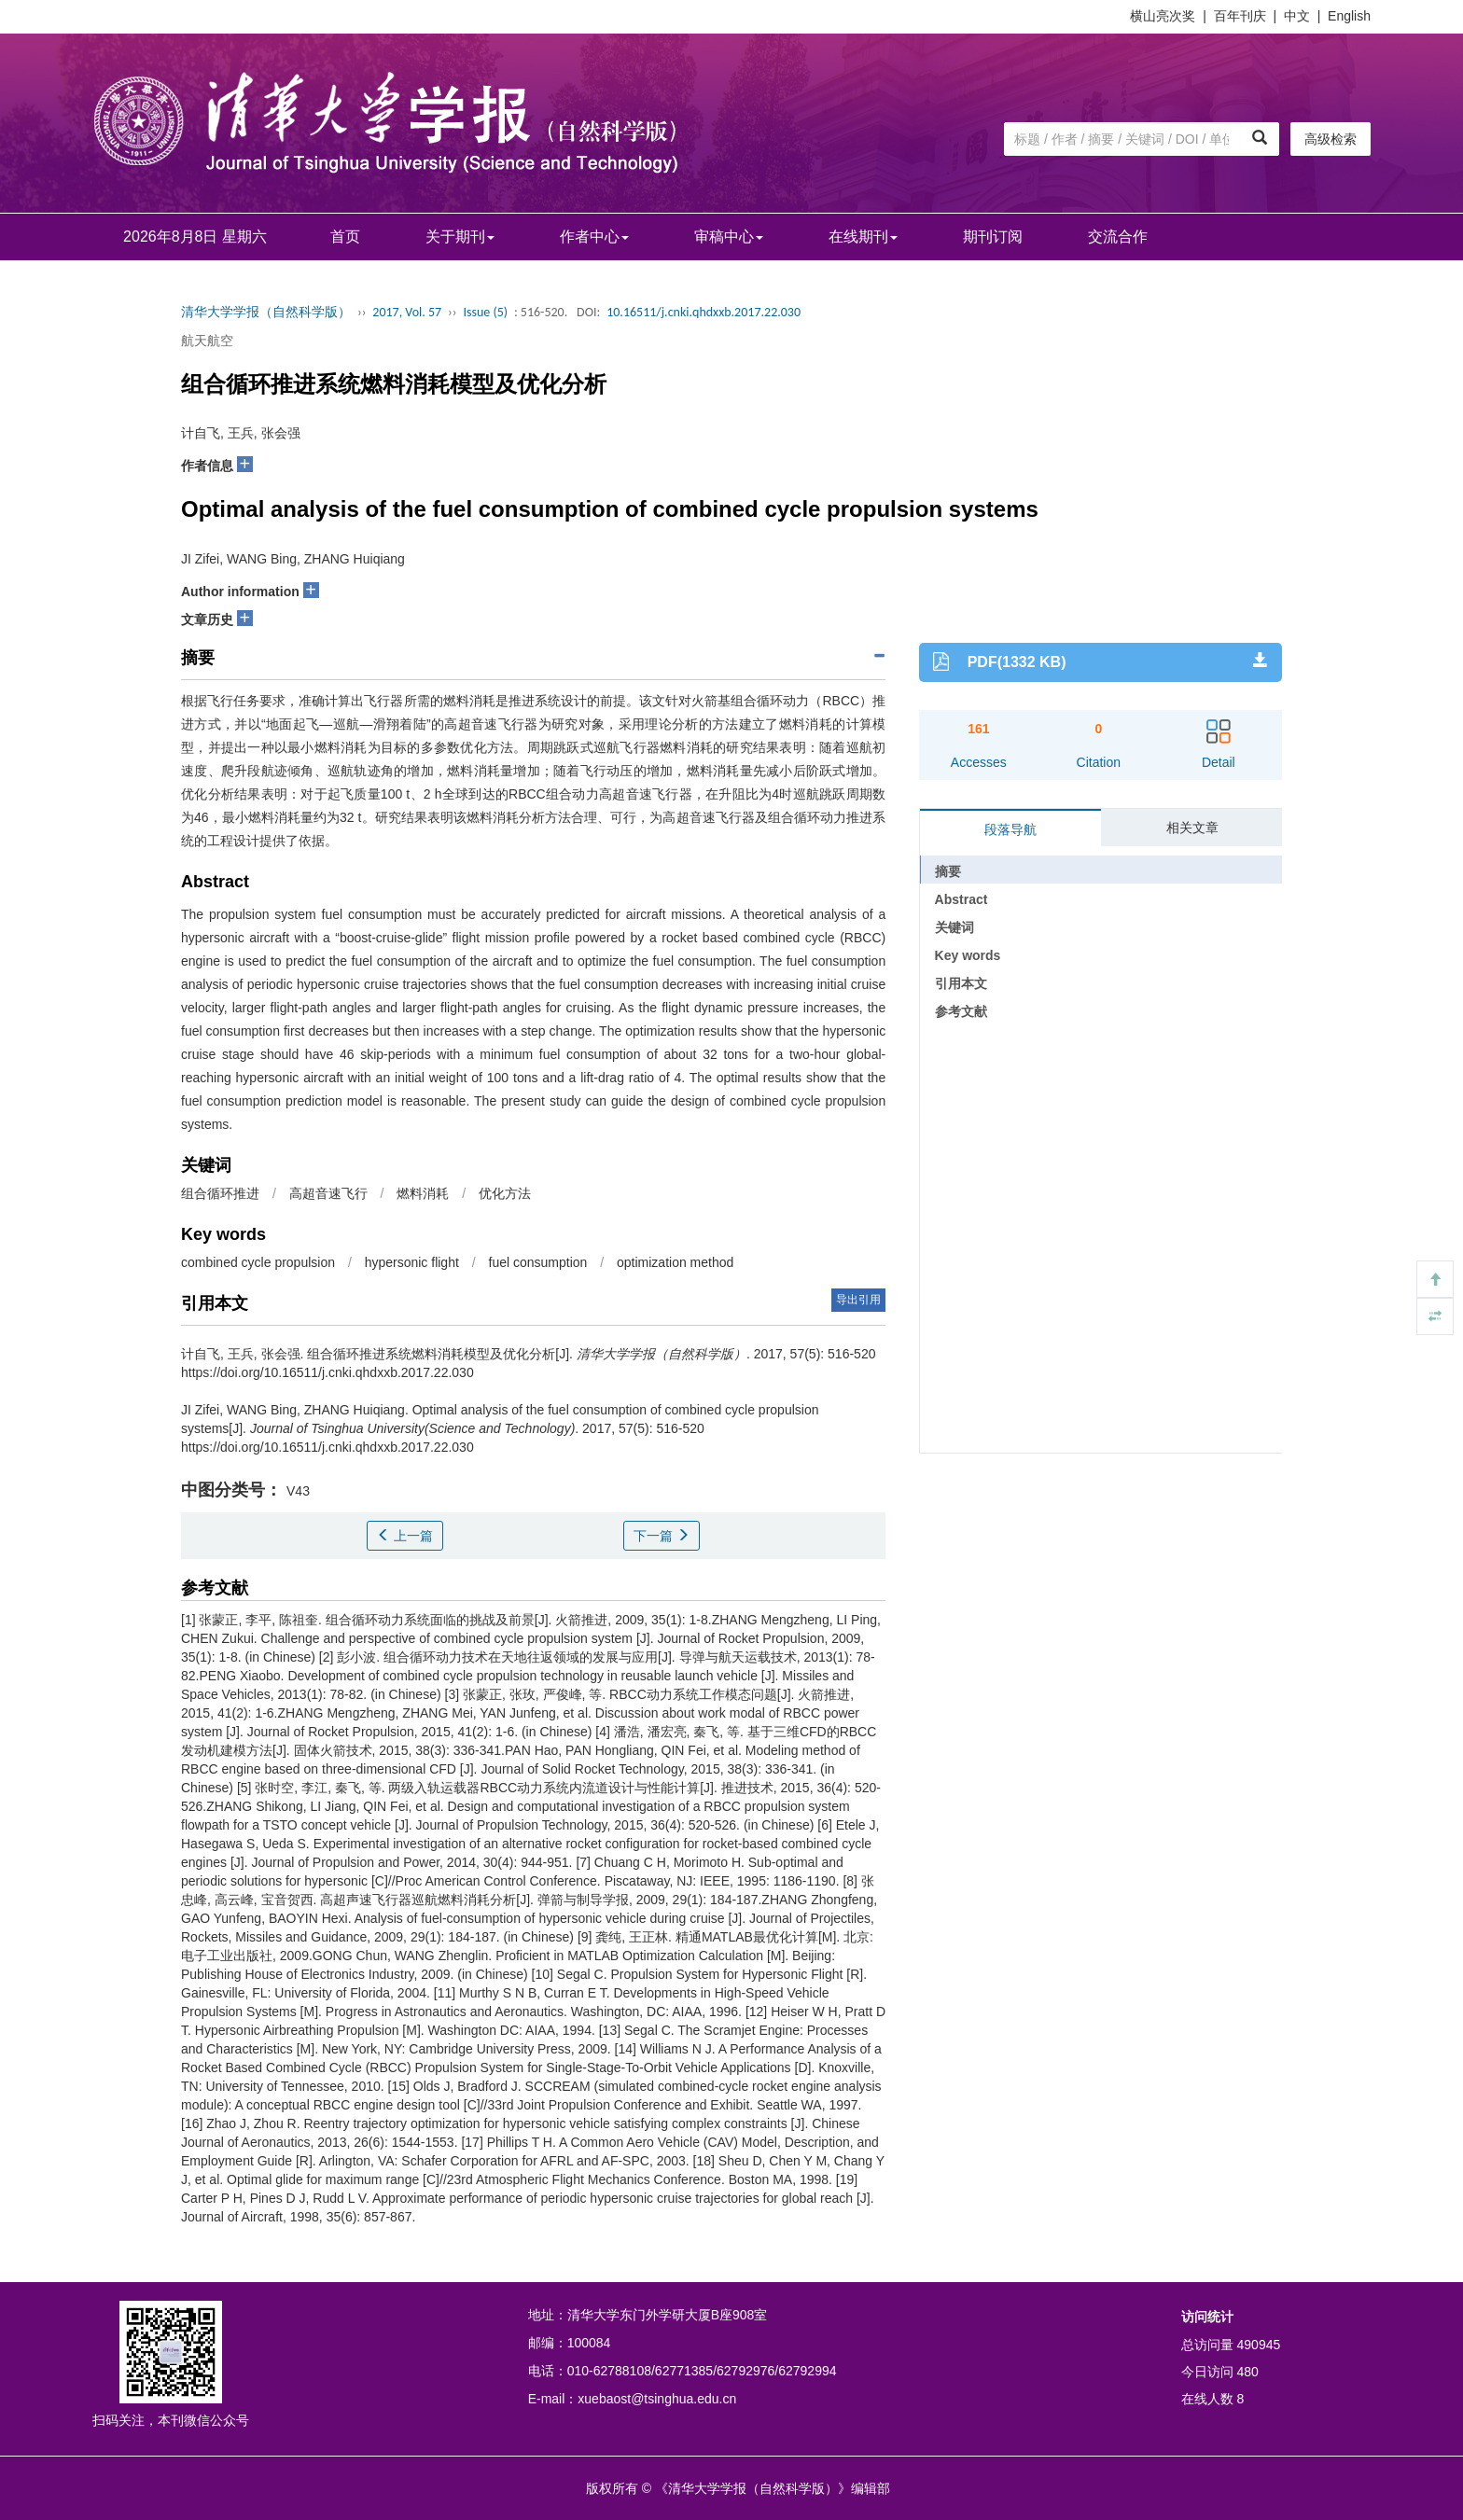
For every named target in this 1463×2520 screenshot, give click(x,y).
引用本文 (961, 983)
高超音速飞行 (328, 1193)
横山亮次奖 (1162, 15)
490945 (1259, 2344)
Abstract (961, 899)
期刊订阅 (993, 236)
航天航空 (207, 340)
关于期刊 (460, 236)
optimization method (675, 1262)
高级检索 (1330, 139)
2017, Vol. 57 (406, 312)
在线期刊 (863, 236)
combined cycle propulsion (258, 1262)
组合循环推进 (220, 1193)
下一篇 (662, 1535)
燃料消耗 (423, 1193)
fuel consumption (538, 1262)
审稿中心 (728, 236)
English (1349, 15)
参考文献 (961, 1011)
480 (1248, 2371)
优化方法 (505, 1193)
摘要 (948, 871)
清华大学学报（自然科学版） (266, 312)
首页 (345, 236)
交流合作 (1118, 236)
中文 (1297, 15)
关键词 (954, 927)
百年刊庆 (1240, 15)
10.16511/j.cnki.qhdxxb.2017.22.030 (703, 312)
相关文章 (1192, 827)
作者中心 (594, 236)
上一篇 (405, 1535)
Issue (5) (485, 312)
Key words (968, 955)
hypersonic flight (412, 1262)
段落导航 (1010, 829)
